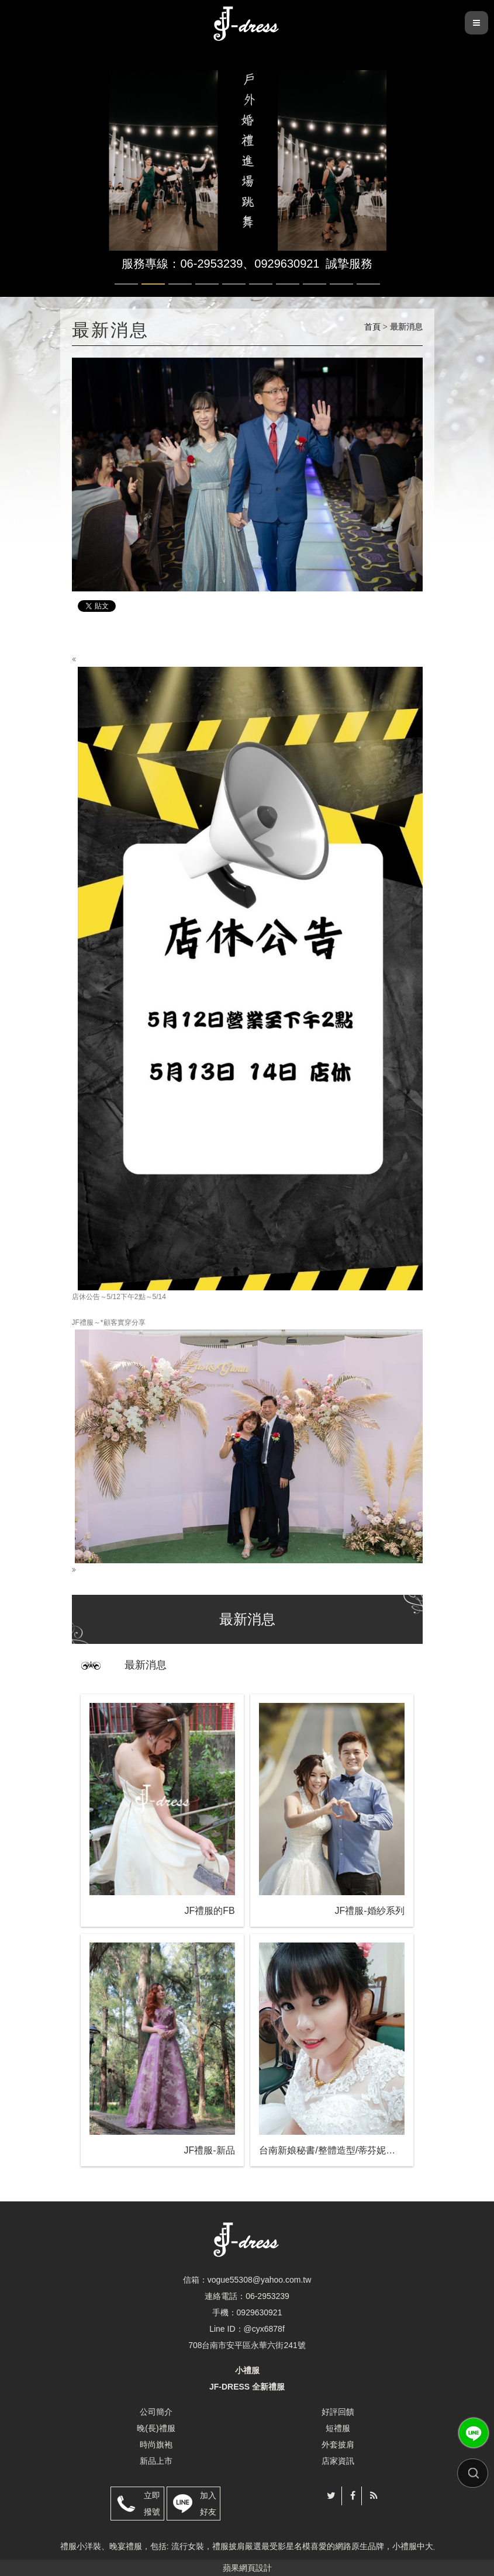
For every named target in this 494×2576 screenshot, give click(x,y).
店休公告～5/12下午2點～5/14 (247, 978)
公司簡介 (156, 2411)
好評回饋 (338, 2411)
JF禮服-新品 (209, 2150)
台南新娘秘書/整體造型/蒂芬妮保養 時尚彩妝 (331, 2150)
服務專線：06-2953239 (182, 263)
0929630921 (286, 263)
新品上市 (156, 2461)
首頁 (372, 326)
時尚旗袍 (156, 2444)
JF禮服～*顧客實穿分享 (247, 1446)
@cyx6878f (264, 2328)
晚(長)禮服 (156, 2428)
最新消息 (146, 1665)
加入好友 (208, 2503)
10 (368, 284)
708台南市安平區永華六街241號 (247, 2345)
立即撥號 (152, 2503)
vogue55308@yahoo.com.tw (260, 2279)
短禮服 (338, 2428)
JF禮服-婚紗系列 (370, 1911)
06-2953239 (267, 2296)
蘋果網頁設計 (247, 2567)
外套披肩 (338, 2444)
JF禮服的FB (209, 1911)
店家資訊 (338, 2461)
